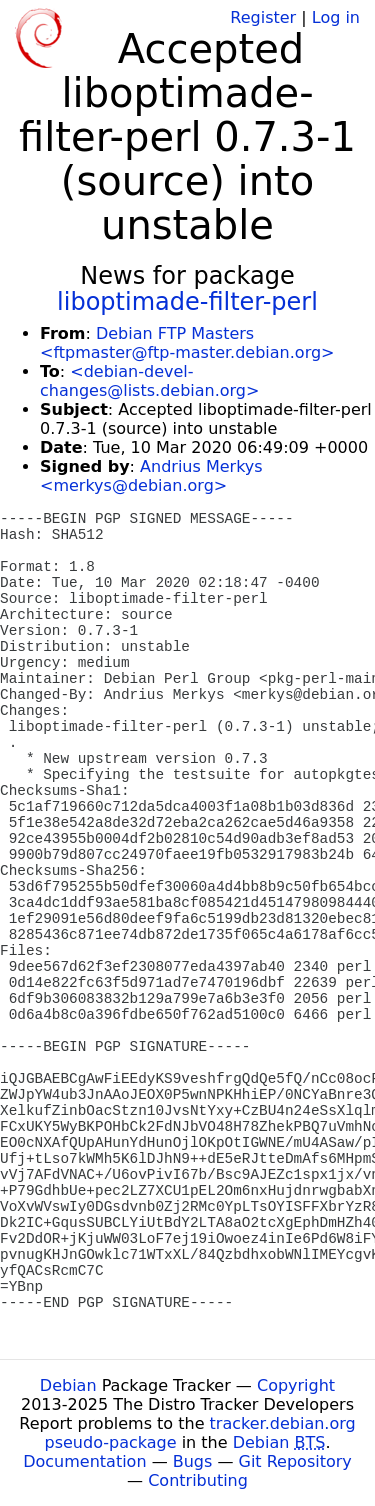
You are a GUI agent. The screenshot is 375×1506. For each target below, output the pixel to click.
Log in (336, 17)
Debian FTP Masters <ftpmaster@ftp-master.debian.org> (187, 343)
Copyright (296, 1385)
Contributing (198, 1480)
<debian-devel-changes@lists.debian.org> (149, 381)
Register (263, 17)
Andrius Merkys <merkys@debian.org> (151, 476)
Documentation (84, 1461)
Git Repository (295, 1461)
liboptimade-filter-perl (187, 302)
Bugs (193, 1461)
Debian (68, 1385)
